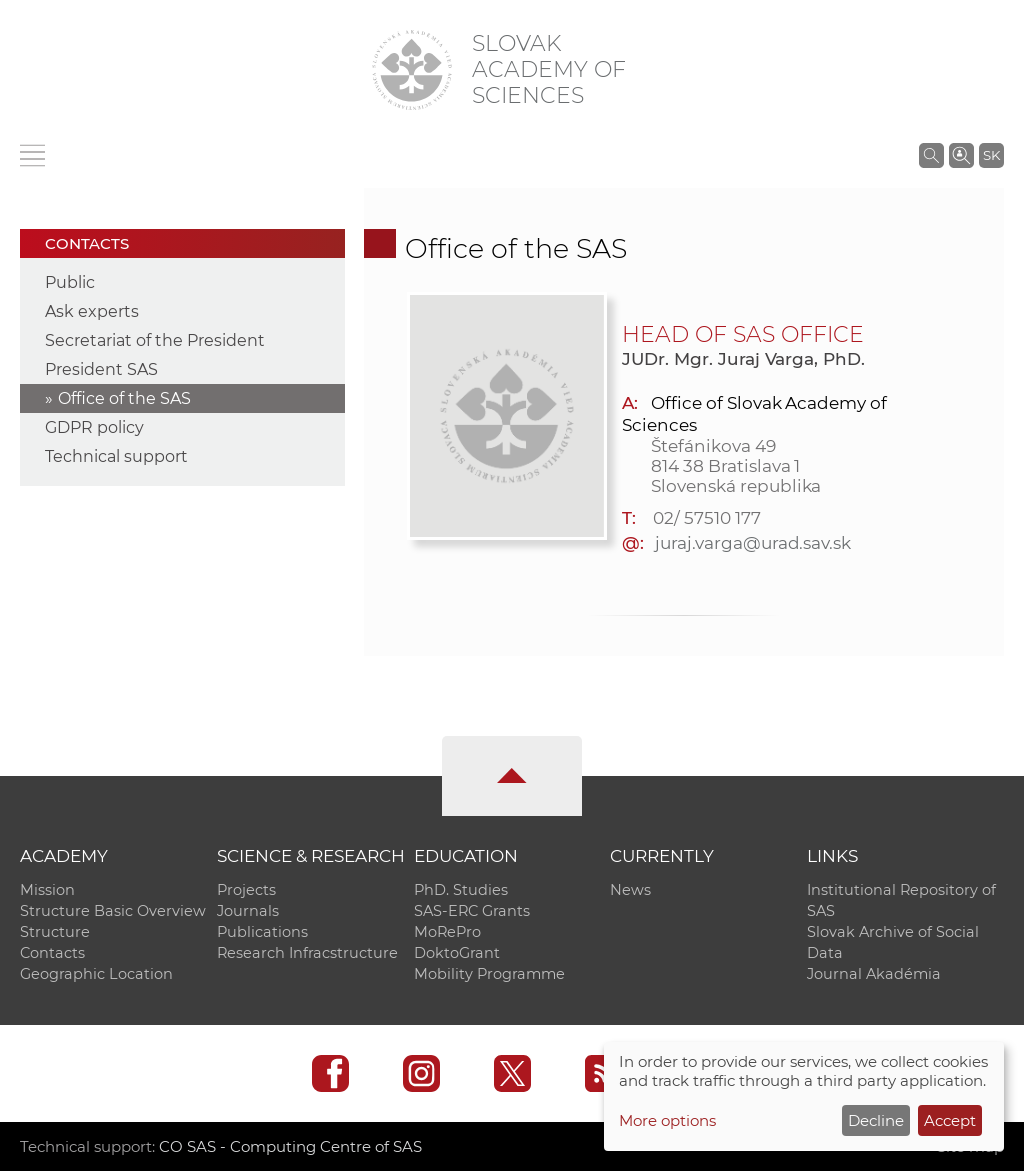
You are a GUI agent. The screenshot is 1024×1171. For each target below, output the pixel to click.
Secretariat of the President (155, 340)
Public (70, 282)
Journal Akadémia (874, 974)
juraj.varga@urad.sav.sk (753, 543)
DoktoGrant (457, 953)
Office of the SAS (124, 398)
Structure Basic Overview (113, 911)
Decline (876, 1120)
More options (667, 1120)
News (630, 890)
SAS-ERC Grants (472, 911)
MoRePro (447, 932)
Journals (248, 911)
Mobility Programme (489, 974)
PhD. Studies (461, 890)
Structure (55, 932)
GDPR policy (94, 427)
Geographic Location (96, 974)
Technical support (116, 456)
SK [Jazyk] (991, 155)
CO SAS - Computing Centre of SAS (290, 1146)
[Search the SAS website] (931, 155)
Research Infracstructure (307, 953)
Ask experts (92, 311)
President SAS (101, 369)
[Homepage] (412, 70)
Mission (47, 890)
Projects (246, 890)
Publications (262, 932)
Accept (950, 1120)
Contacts (52, 953)
